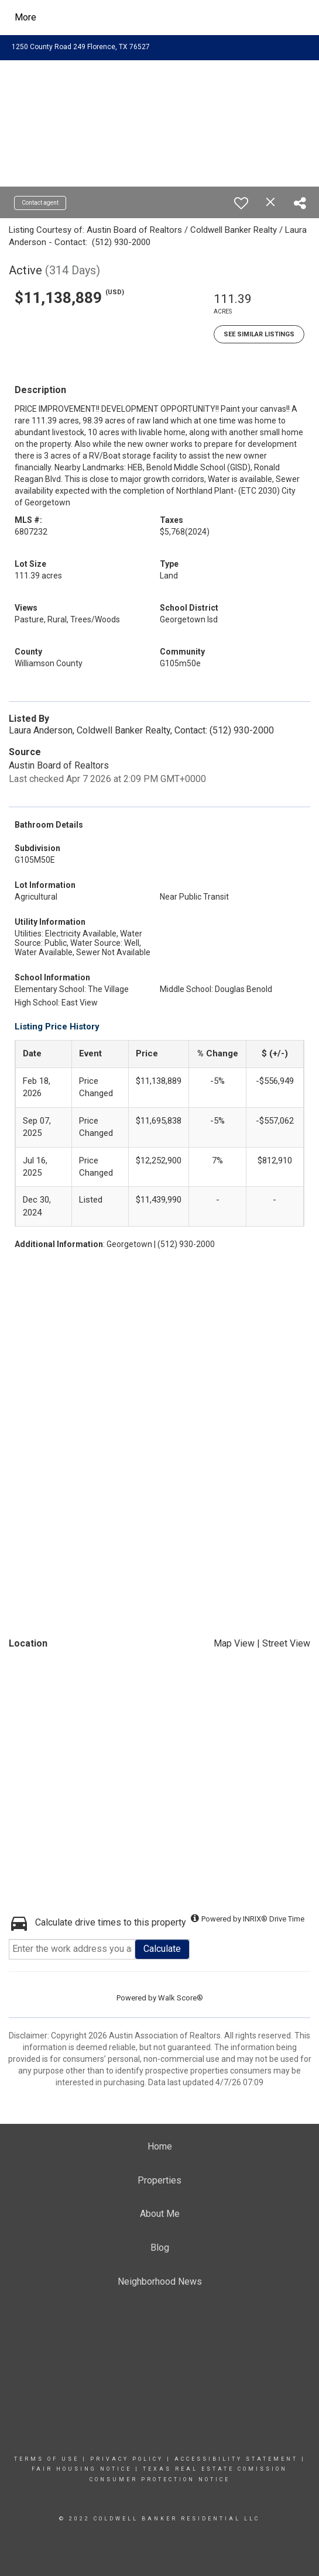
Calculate (162, 1948)
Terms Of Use (46, 2459)
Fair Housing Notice (82, 2469)
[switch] (241, 203)
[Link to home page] (120, 17)
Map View (234, 1643)
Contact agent (40, 202)
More (25, 17)
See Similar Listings (259, 334)
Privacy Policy (126, 2459)
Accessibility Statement (236, 2459)
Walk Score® (180, 1997)
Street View (286, 1643)
